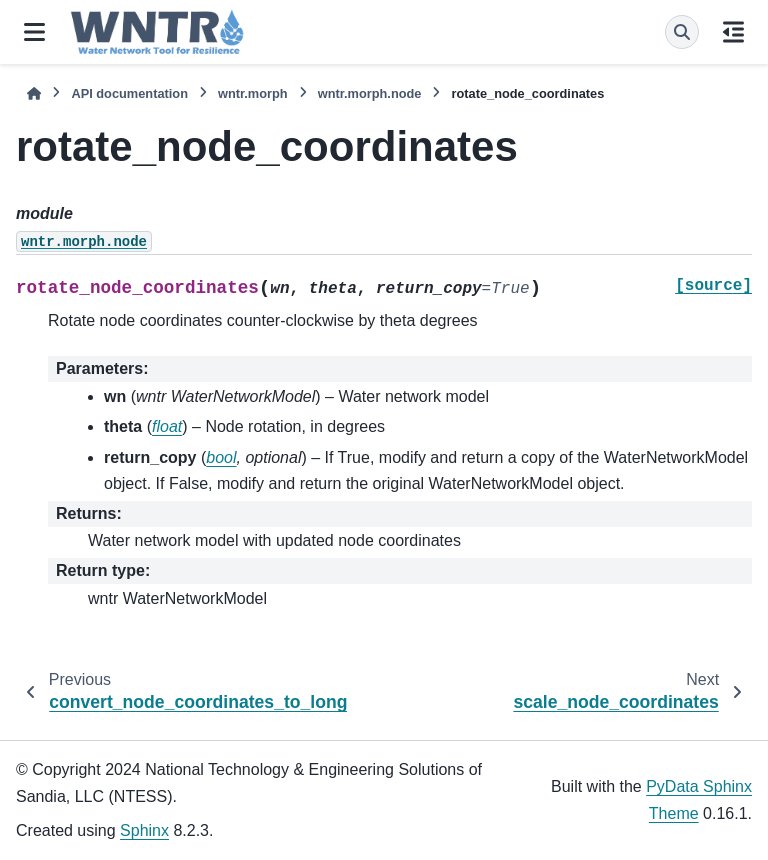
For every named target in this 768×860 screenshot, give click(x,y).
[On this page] (733, 32)
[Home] (34, 93)
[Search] (682, 32)
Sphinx (144, 830)
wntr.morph (253, 93)
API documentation (129, 93)
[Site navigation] (34, 32)
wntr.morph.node (370, 93)
